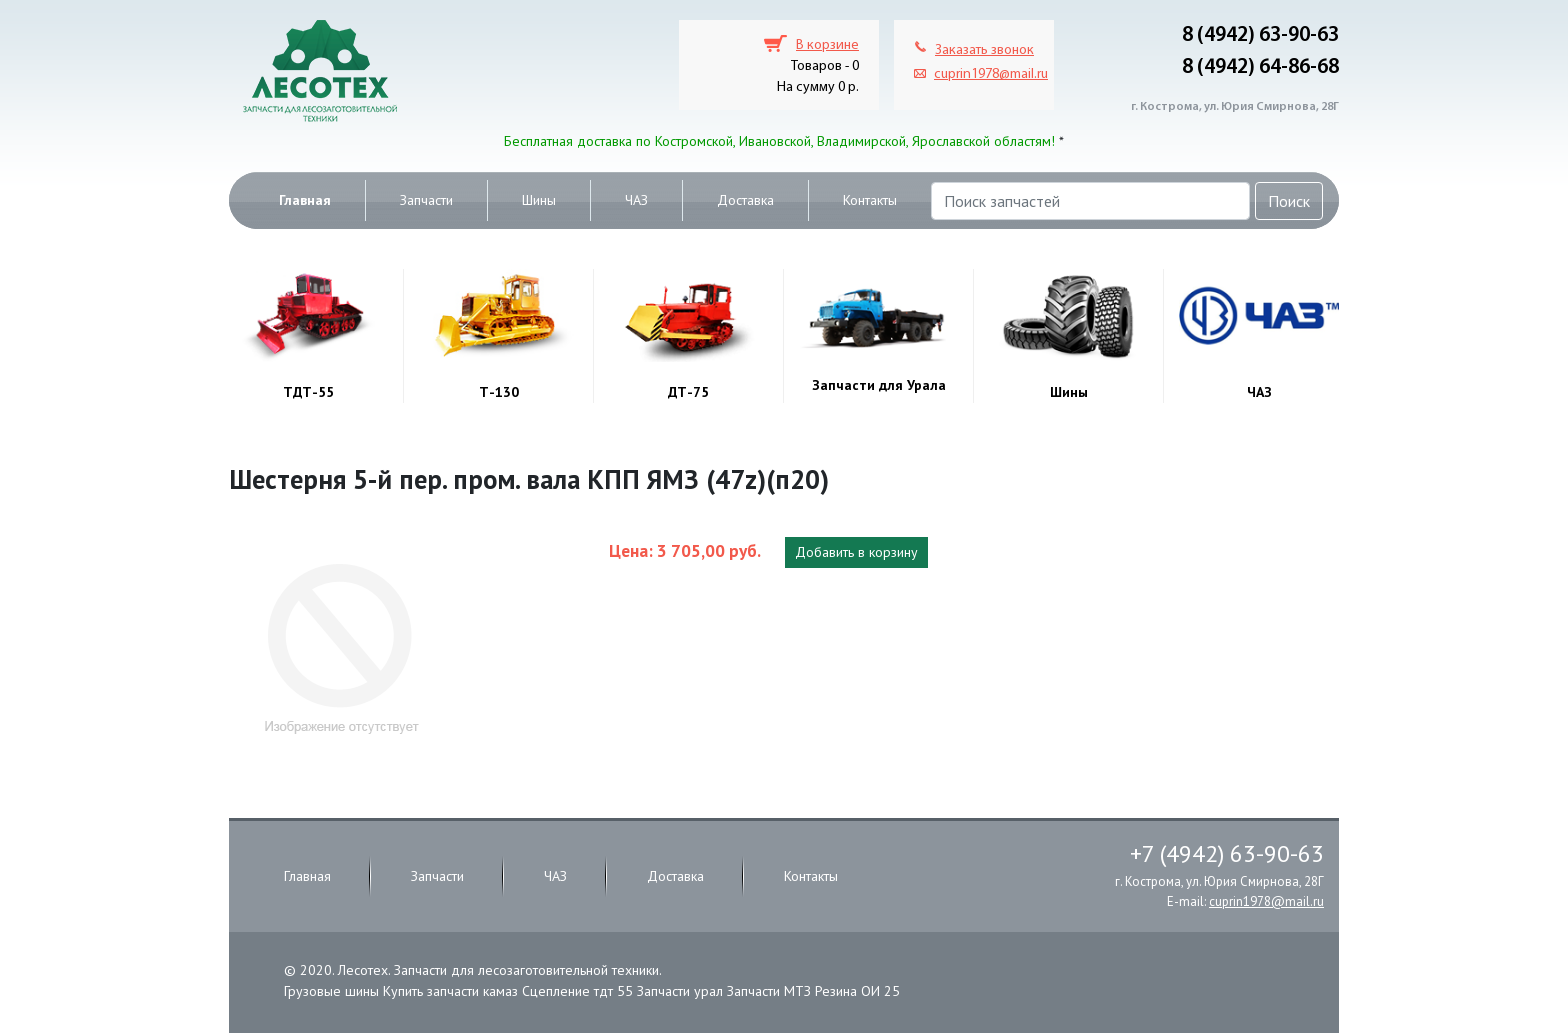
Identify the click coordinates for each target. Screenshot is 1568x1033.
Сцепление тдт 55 (577, 991)
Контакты (870, 200)
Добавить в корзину (856, 552)
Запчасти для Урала (879, 385)
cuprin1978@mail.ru (991, 74)
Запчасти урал (680, 991)
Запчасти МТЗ (769, 991)
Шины (539, 200)
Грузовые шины (331, 991)
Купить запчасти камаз (450, 991)
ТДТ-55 (308, 392)
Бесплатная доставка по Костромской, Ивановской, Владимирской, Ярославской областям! (779, 141)
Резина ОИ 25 (857, 991)
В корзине (827, 45)
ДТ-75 (688, 392)
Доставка (745, 200)
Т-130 (499, 392)
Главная (305, 200)
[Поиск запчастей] (1090, 201)
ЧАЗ (636, 200)
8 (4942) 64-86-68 (1260, 67)
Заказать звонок (984, 50)
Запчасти (426, 200)
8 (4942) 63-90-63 (1260, 35)
